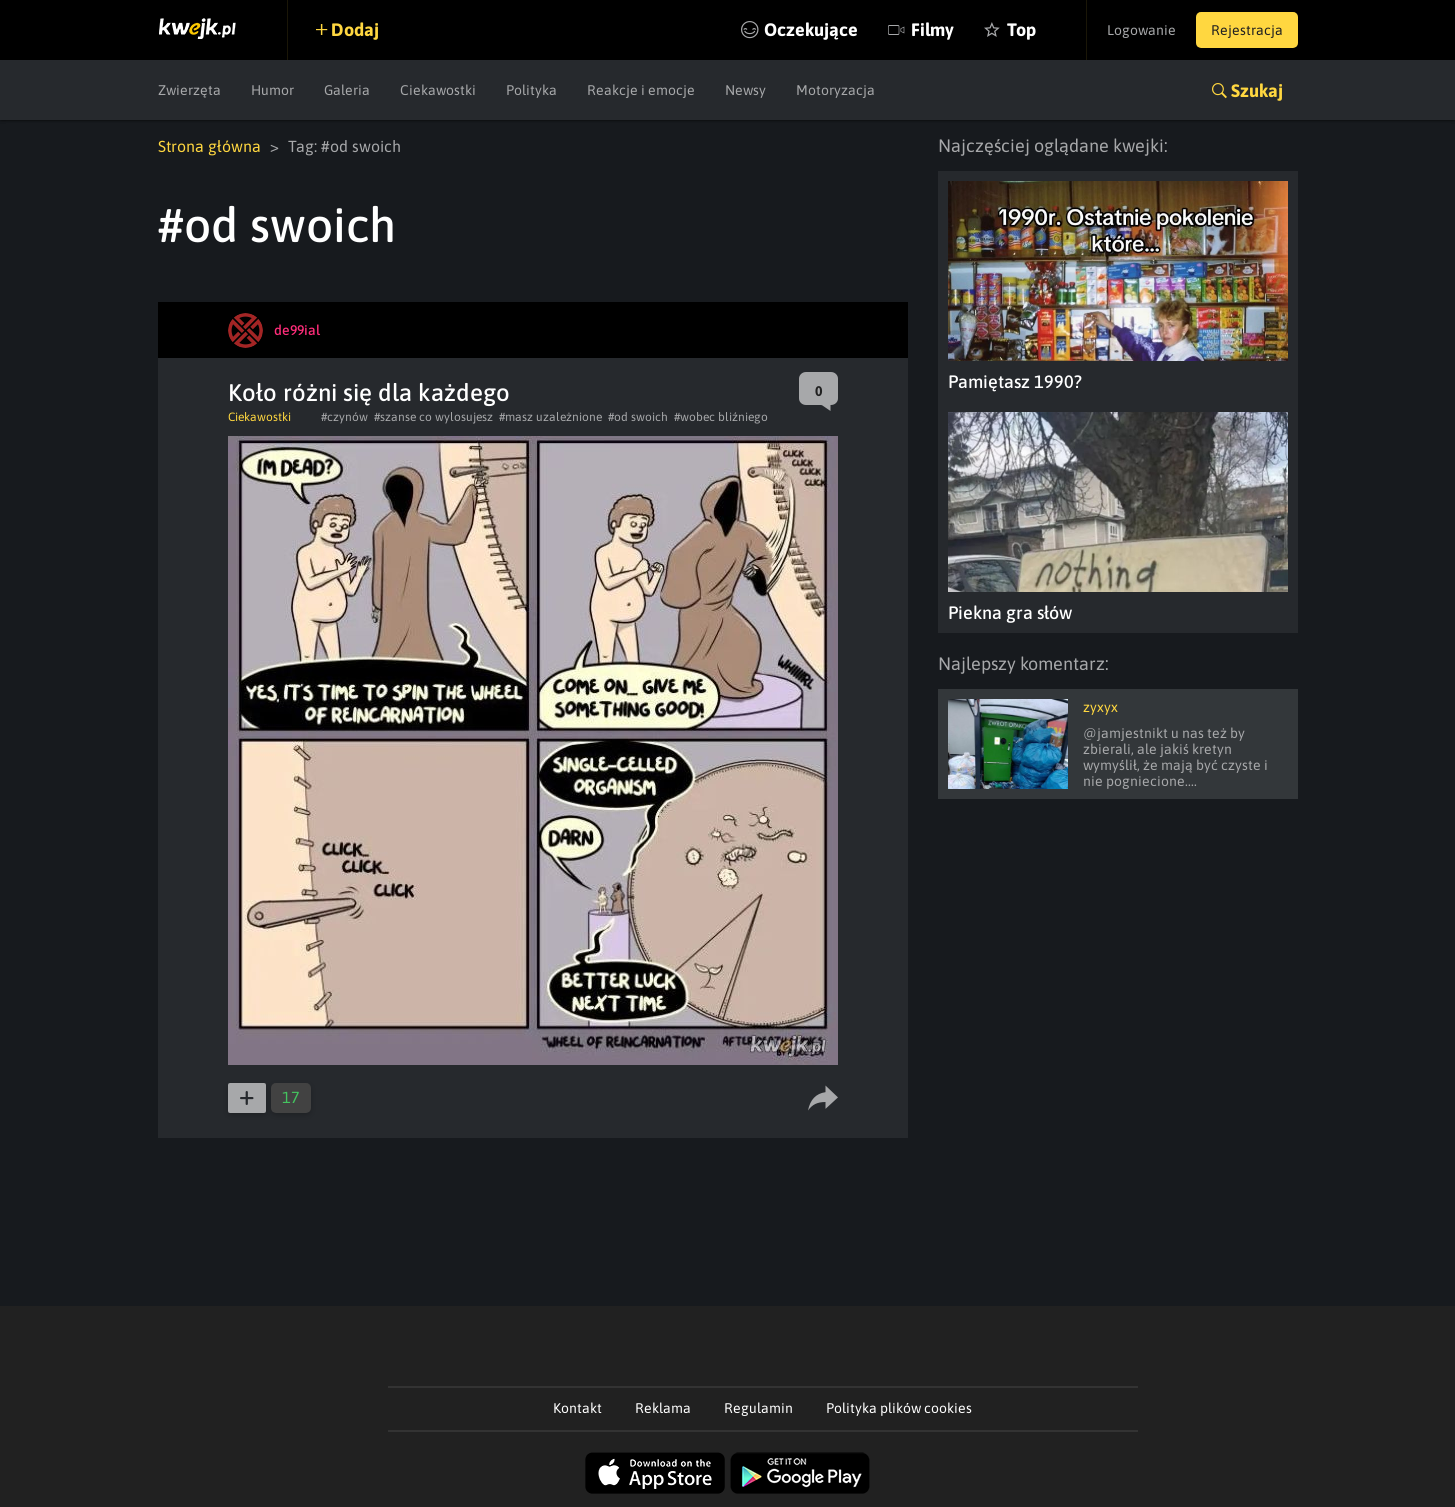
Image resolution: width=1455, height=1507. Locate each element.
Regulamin (758, 1408)
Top (1021, 29)
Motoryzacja (835, 90)
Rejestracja (1247, 30)
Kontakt (577, 1408)
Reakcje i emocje (641, 90)
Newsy (745, 90)
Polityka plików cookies (899, 1408)
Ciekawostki (438, 90)
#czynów (344, 417)
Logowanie (1141, 30)
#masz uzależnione (550, 417)
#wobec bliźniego (721, 417)
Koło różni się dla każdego (369, 392)
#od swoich (638, 417)
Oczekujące (811, 29)
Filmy (932, 29)
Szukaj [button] (1257, 90)
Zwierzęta (189, 90)
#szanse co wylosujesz (433, 417)
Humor (272, 90)
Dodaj (355, 29)
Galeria (347, 90)
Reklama (663, 1408)
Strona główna (209, 146)
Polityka (531, 90)
